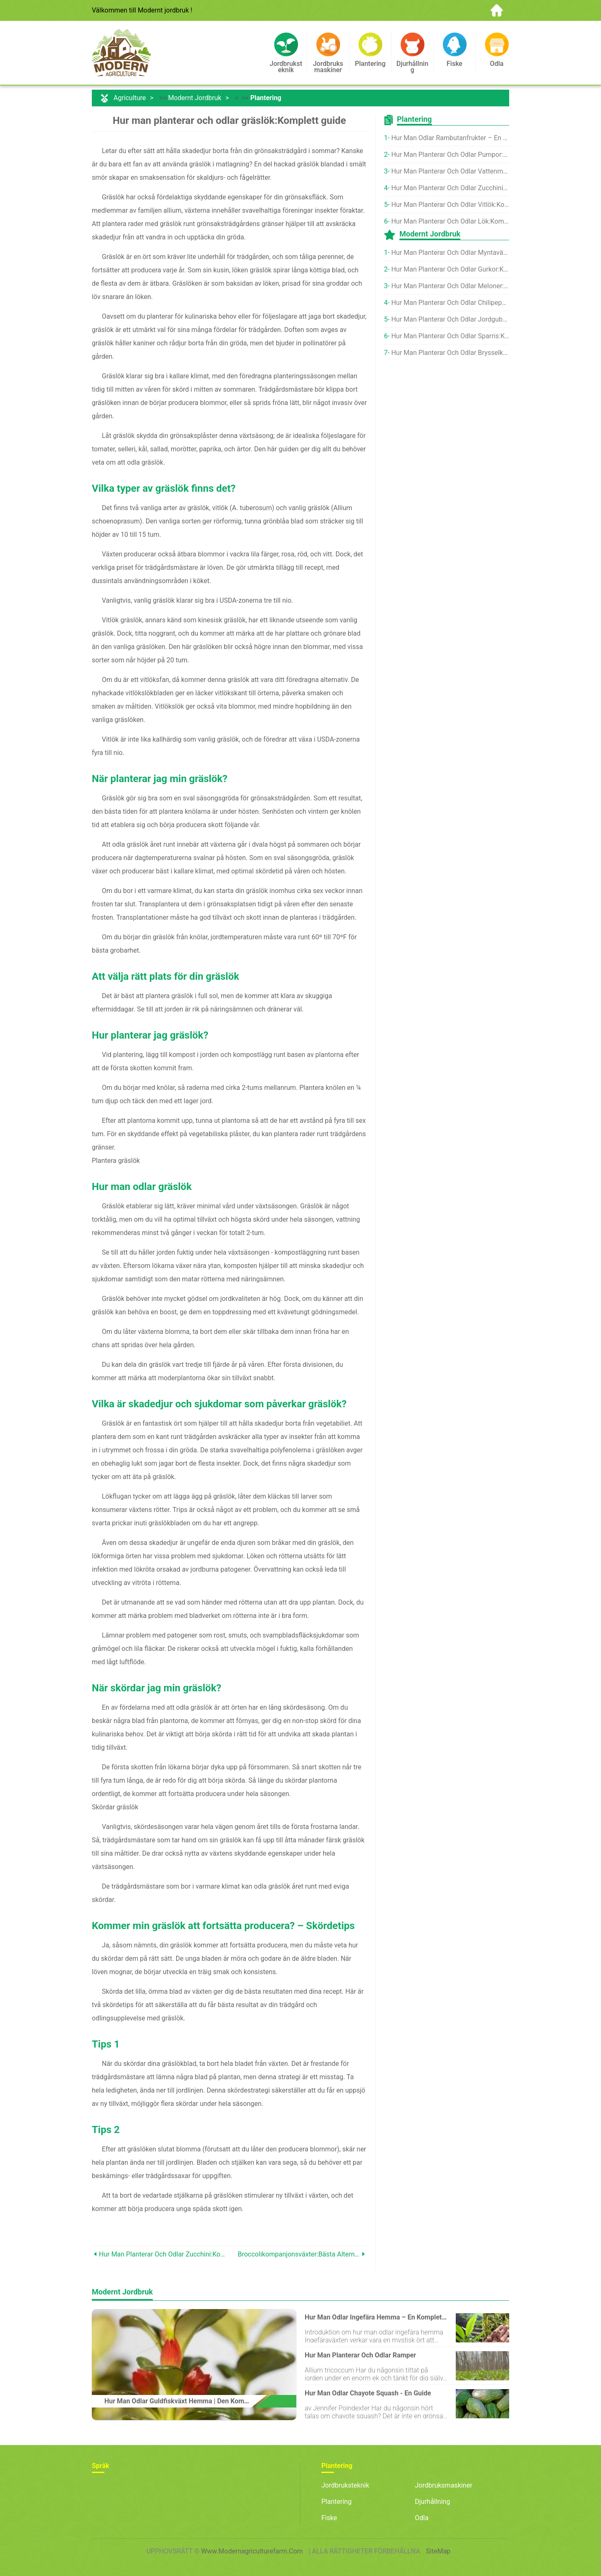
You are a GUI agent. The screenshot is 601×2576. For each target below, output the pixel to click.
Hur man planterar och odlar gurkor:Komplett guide (450, 269)
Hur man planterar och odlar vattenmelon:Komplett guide (450, 171)
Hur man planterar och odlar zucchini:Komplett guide (164, 2254)
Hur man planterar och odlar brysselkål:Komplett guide (450, 353)
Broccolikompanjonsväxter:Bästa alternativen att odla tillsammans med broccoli (299, 2254)
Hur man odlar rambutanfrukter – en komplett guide (450, 138)
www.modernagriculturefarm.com (252, 2551)
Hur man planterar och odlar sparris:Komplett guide (450, 336)
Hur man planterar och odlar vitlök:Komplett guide (450, 205)
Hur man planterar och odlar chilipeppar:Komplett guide (450, 303)
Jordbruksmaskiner (443, 2485)
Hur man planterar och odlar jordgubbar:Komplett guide (450, 319)
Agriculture (130, 98)
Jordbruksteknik (345, 2485)
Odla (422, 2518)
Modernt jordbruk (195, 98)
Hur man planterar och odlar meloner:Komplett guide (450, 286)
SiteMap (438, 2551)
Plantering (265, 98)
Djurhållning (432, 2502)
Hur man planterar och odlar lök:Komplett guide (450, 221)
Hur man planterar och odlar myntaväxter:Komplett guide (450, 253)
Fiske (329, 2518)
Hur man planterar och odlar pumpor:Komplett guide (450, 154)
